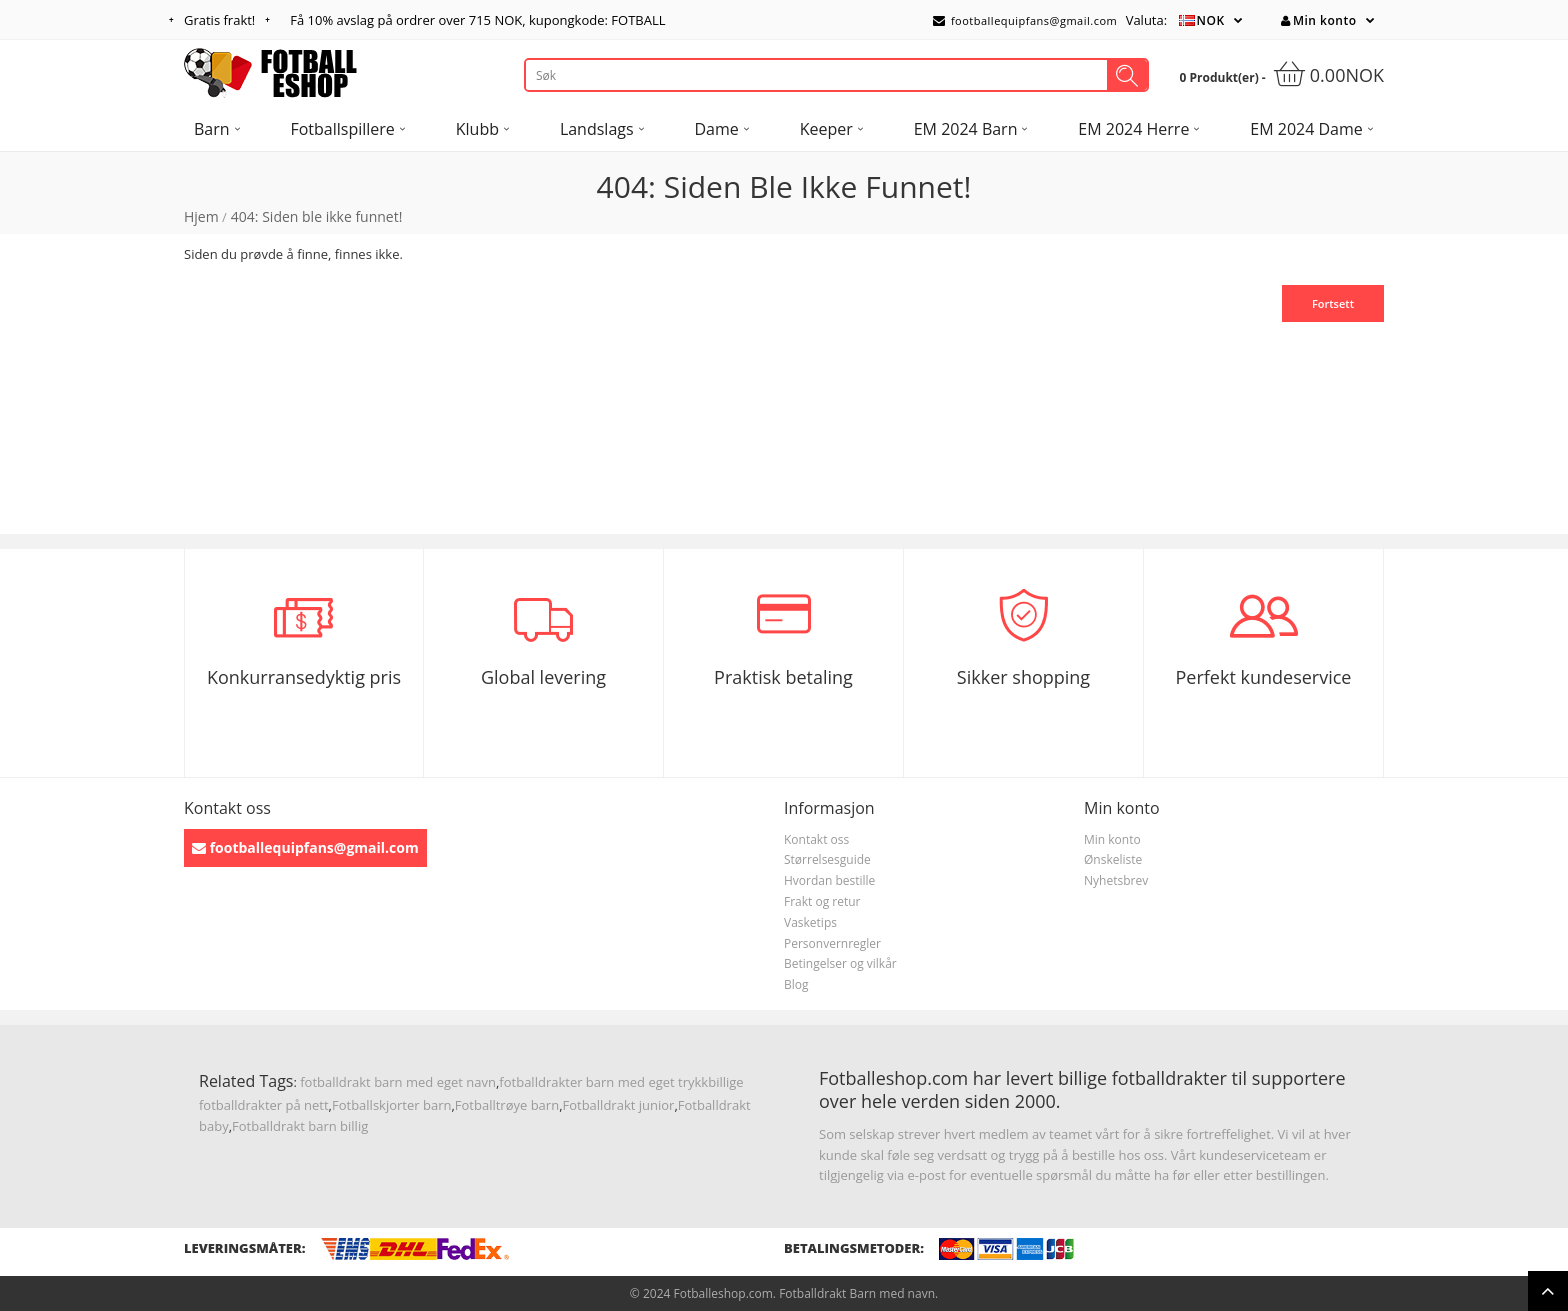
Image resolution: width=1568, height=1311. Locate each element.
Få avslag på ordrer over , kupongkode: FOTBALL (477, 20)
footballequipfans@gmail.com (1025, 20)
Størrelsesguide (827, 859)
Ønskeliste (1113, 859)
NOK (1211, 20)
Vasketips (810, 922)
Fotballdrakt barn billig (300, 1126)
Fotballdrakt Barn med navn (857, 1293)
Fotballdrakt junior (619, 1105)
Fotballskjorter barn (391, 1105)
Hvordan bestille (829, 880)
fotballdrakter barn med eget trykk (603, 1082)
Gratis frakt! (219, 20)
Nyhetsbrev (1116, 880)
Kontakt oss (816, 839)
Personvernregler (832, 943)
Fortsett (1333, 303)
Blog (796, 984)
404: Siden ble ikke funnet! (317, 216)
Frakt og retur (822, 901)
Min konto (1318, 20)
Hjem (201, 216)
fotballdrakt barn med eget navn (398, 1082)
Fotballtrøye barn (507, 1105)
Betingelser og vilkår (840, 963)
